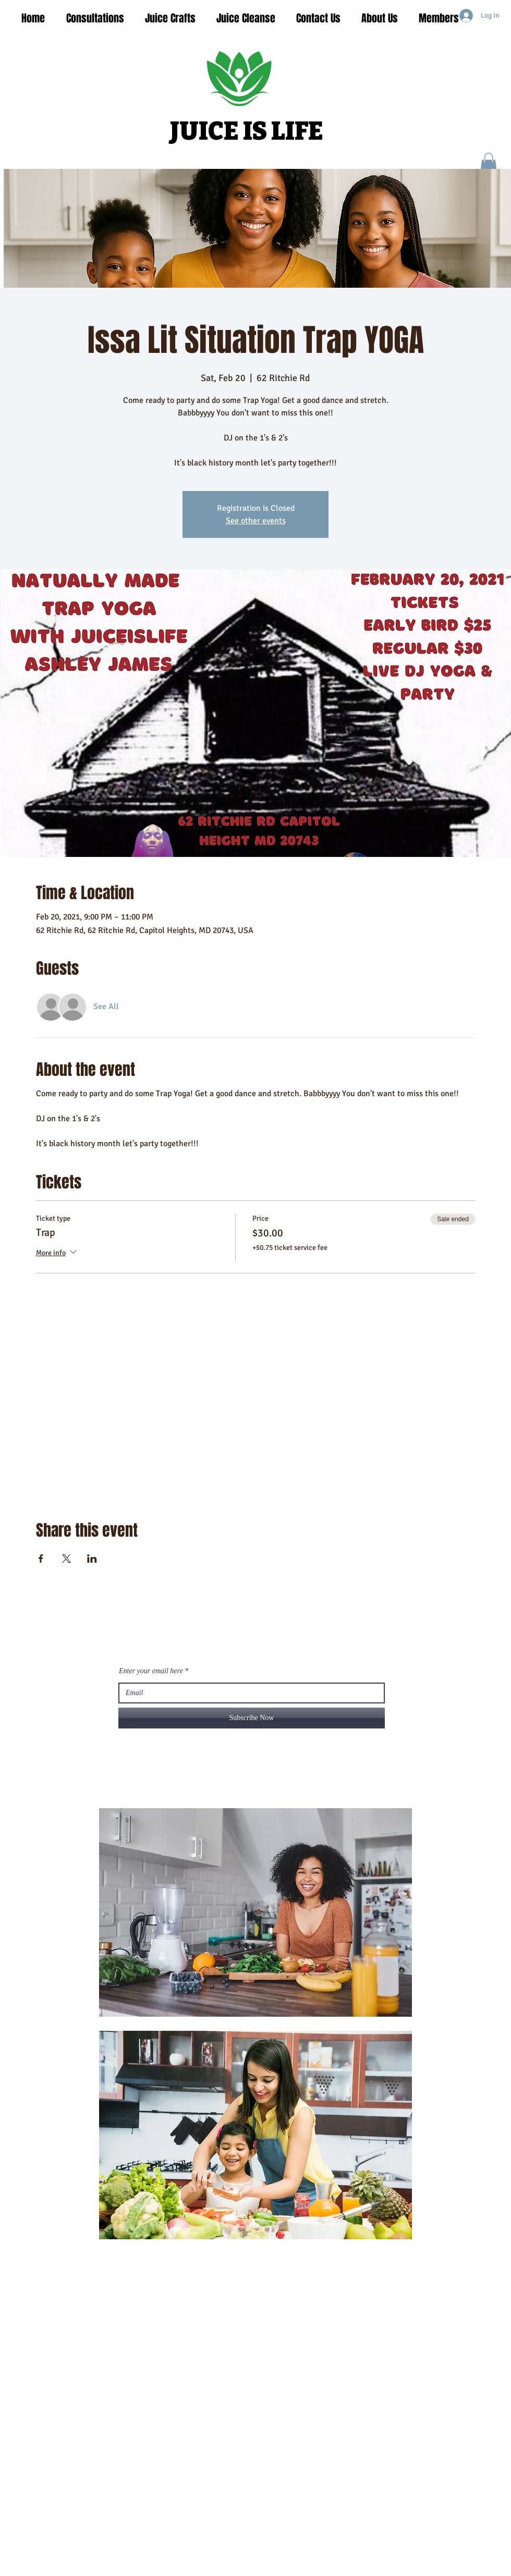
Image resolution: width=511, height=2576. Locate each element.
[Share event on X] (66, 1558)
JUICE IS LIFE (246, 131)
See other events (256, 521)
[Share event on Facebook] (41, 1558)
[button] (488, 163)
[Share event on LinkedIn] (92, 1558)
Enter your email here (151, 1671)
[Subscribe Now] (251, 1718)
